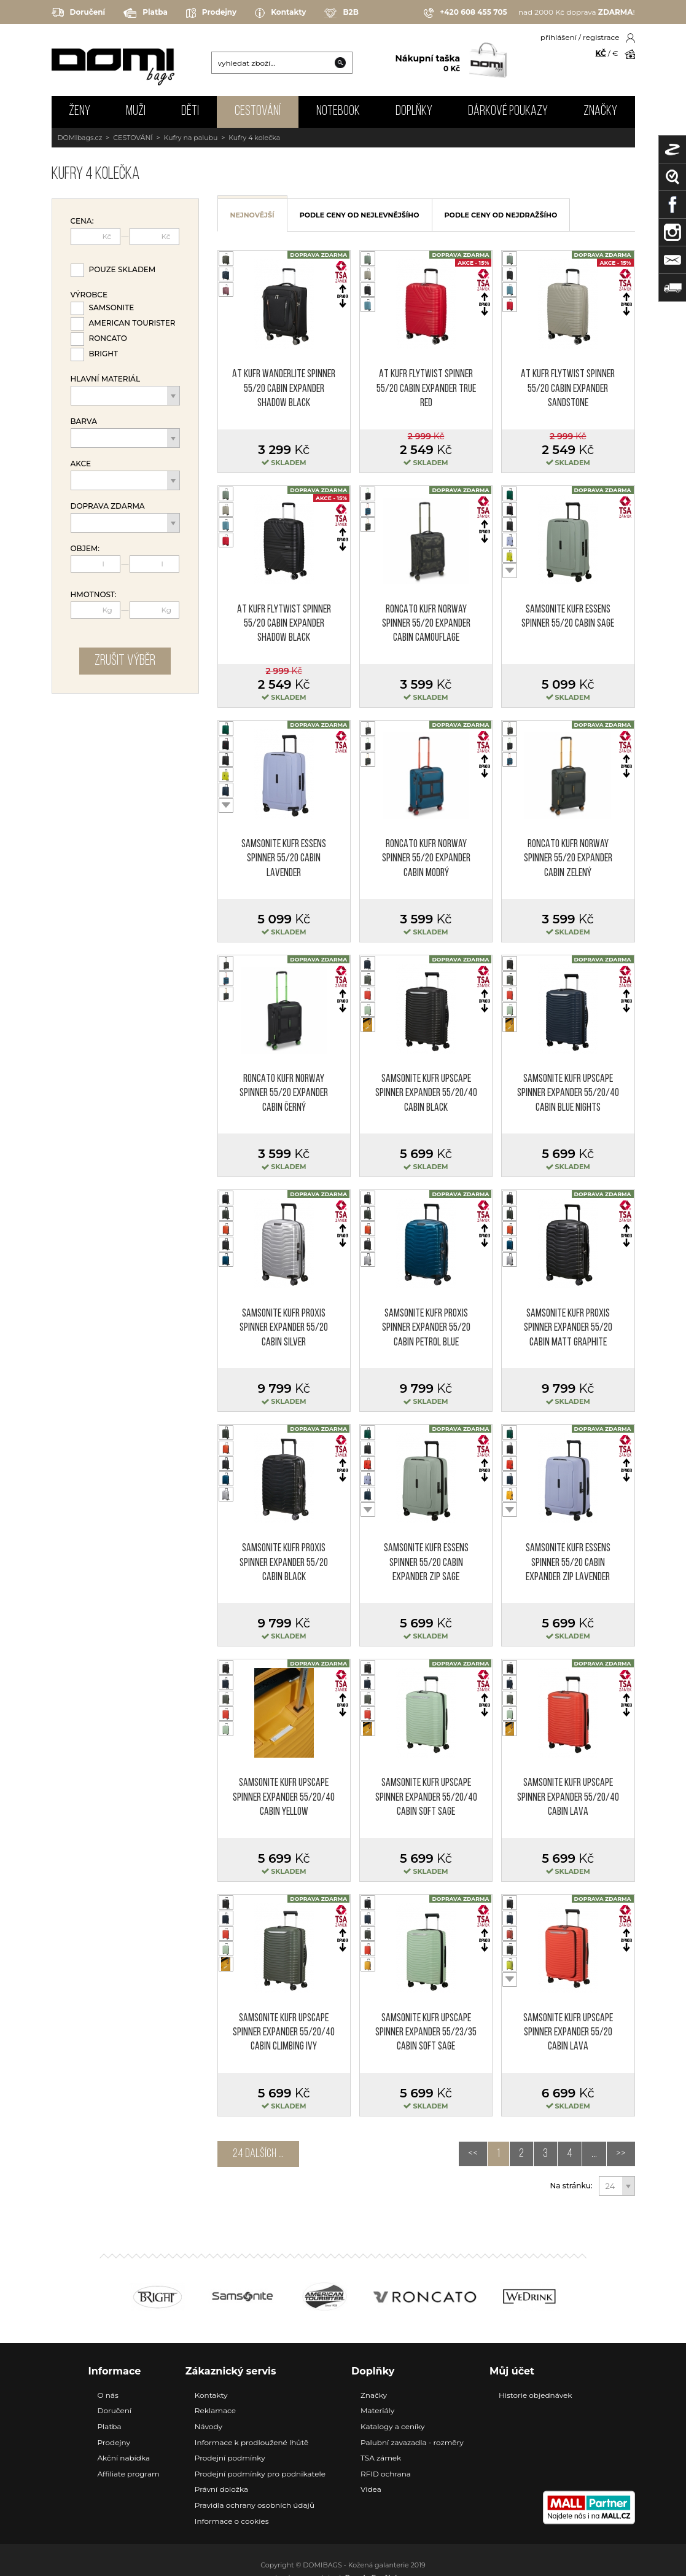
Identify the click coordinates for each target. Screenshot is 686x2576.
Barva (84, 421)
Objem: (85, 548)
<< (473, 2154)
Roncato (108, 338)
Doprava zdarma (108, 506)
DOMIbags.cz (80, 137)
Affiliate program (129, 2473)
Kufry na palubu (191, 137)
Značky (600, 111)
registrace (601, 37)
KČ (601, 53)
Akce (81, 464)
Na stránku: (571, 2186)
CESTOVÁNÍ (258, 111)
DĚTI (190, 111)
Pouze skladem (122, 269)
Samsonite (111, 307)
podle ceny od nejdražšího (501, 215)
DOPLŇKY (414, 111)
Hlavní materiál (106, 379)
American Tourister (132, 322)
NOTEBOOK (338, 111)
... (594, 2154)
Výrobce (89, 295)
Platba (145, 13)
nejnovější (252, 215)
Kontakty (280, 13)
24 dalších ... (258, 2154)
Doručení (79, 12)
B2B (341, 13)
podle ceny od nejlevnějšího (359, 215)
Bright (104, 353)
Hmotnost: (94, 594)
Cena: (82, 221)
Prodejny (211, 13)
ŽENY (79, 111)
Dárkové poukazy (508, 111)
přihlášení (558, 37)
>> (621, 2154)
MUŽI (136, 111)
